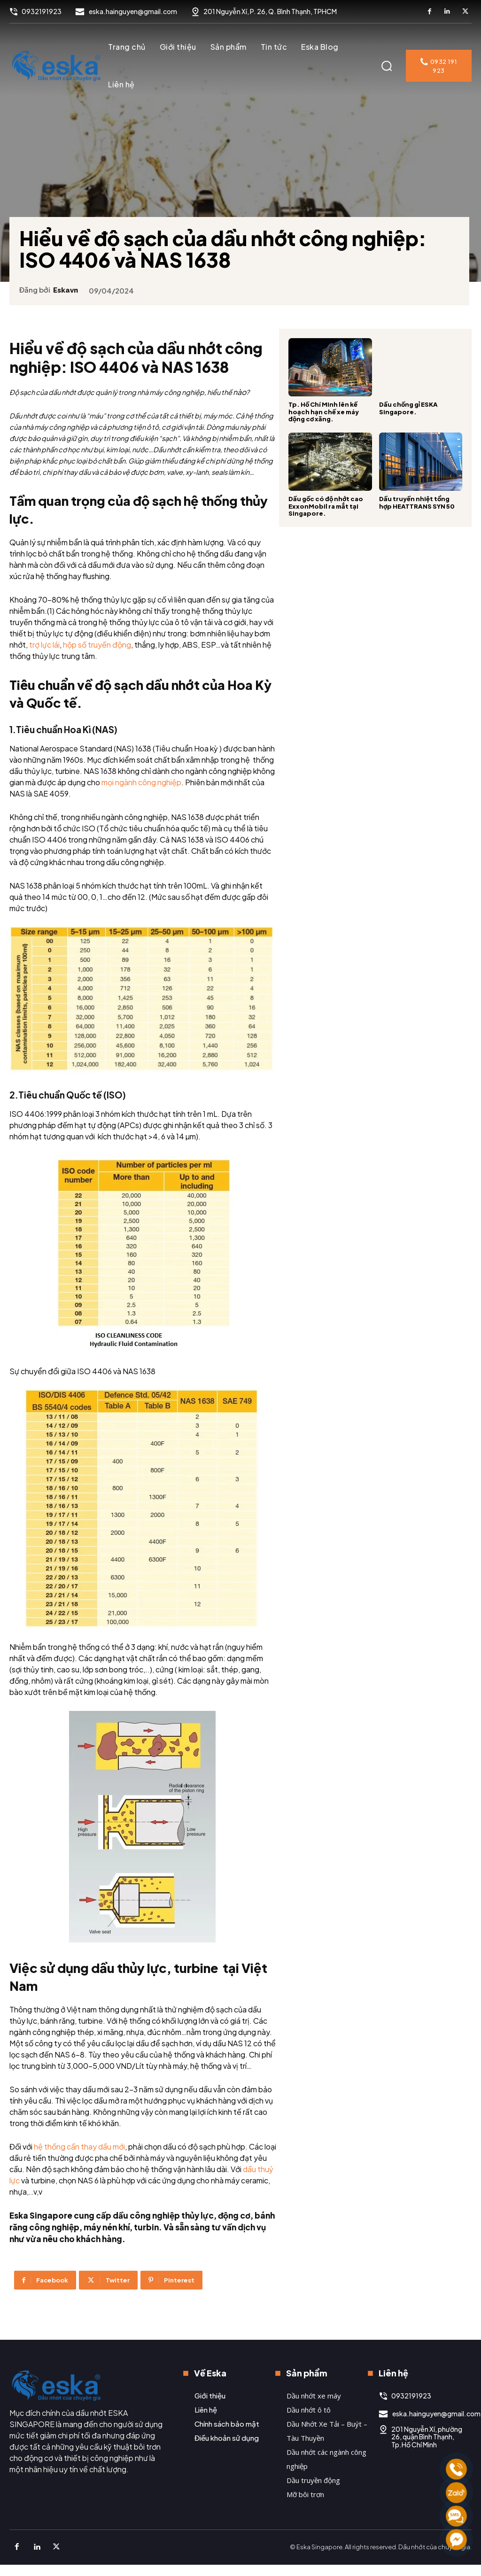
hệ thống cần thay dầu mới (79, 2178)
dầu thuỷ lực (68, 2212)
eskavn (69, 282)
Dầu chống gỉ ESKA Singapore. (408, 408)
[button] (386, 66)
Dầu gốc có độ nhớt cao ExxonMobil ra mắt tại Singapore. (325, 506)
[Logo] (56, 65)
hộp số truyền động (141, 675)
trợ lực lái (88, 675)
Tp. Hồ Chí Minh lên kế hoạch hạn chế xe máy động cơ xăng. (323, 412)
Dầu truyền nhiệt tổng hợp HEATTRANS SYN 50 (417, 502)
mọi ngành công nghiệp (209, 812)
